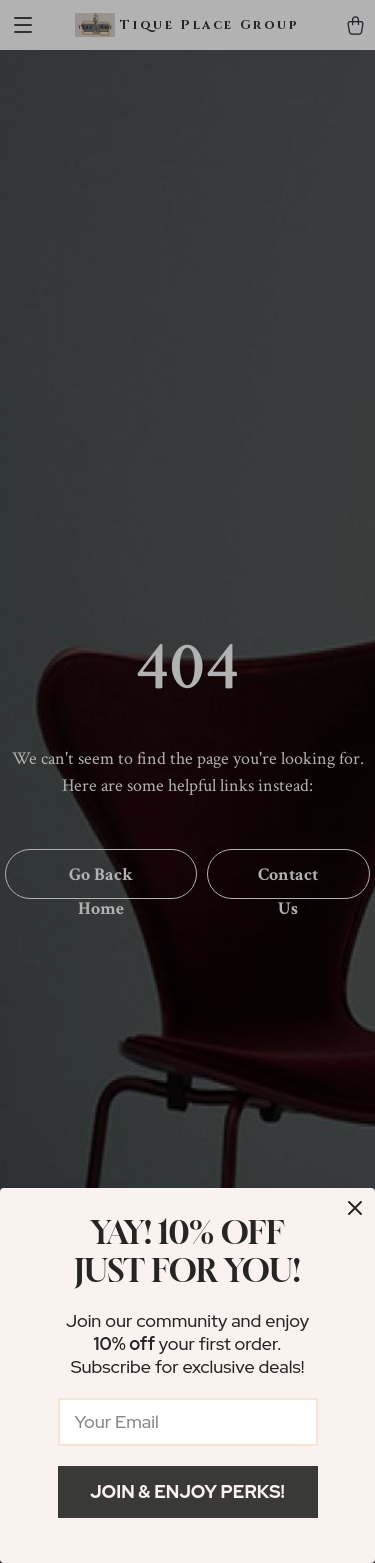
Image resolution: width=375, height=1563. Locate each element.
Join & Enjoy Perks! (187, 1491)
